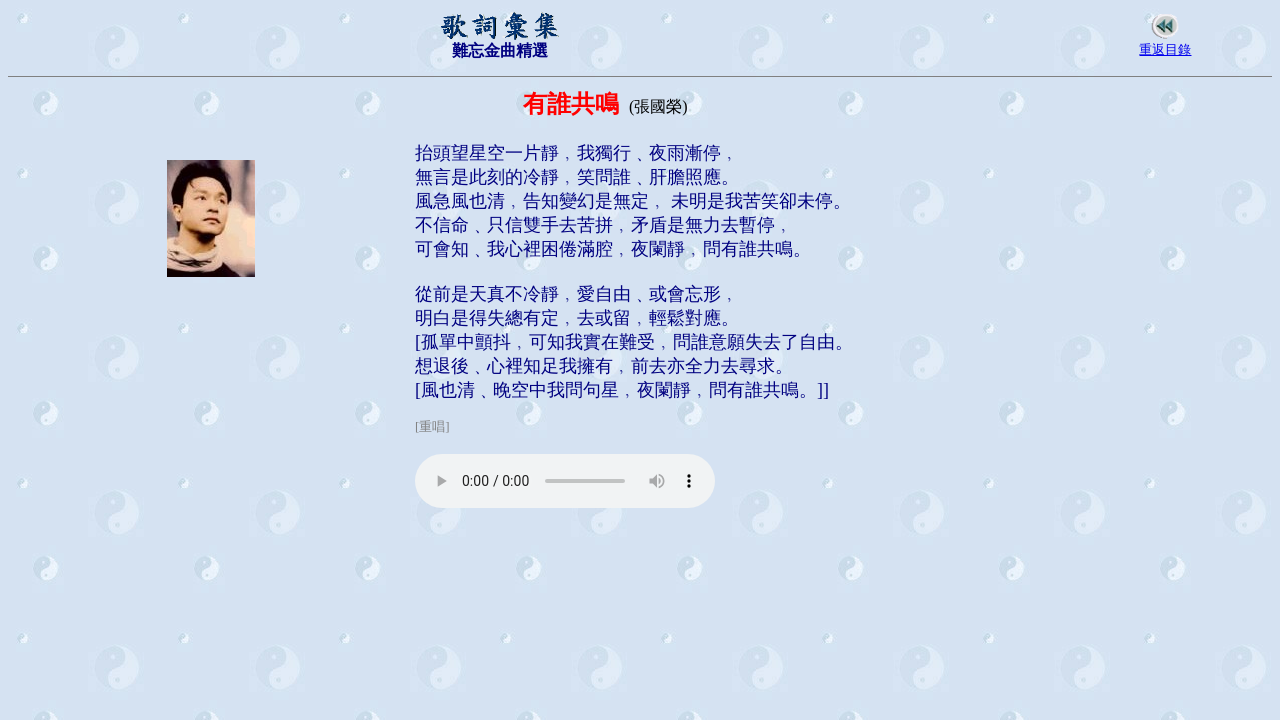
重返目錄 (1165, 49)
